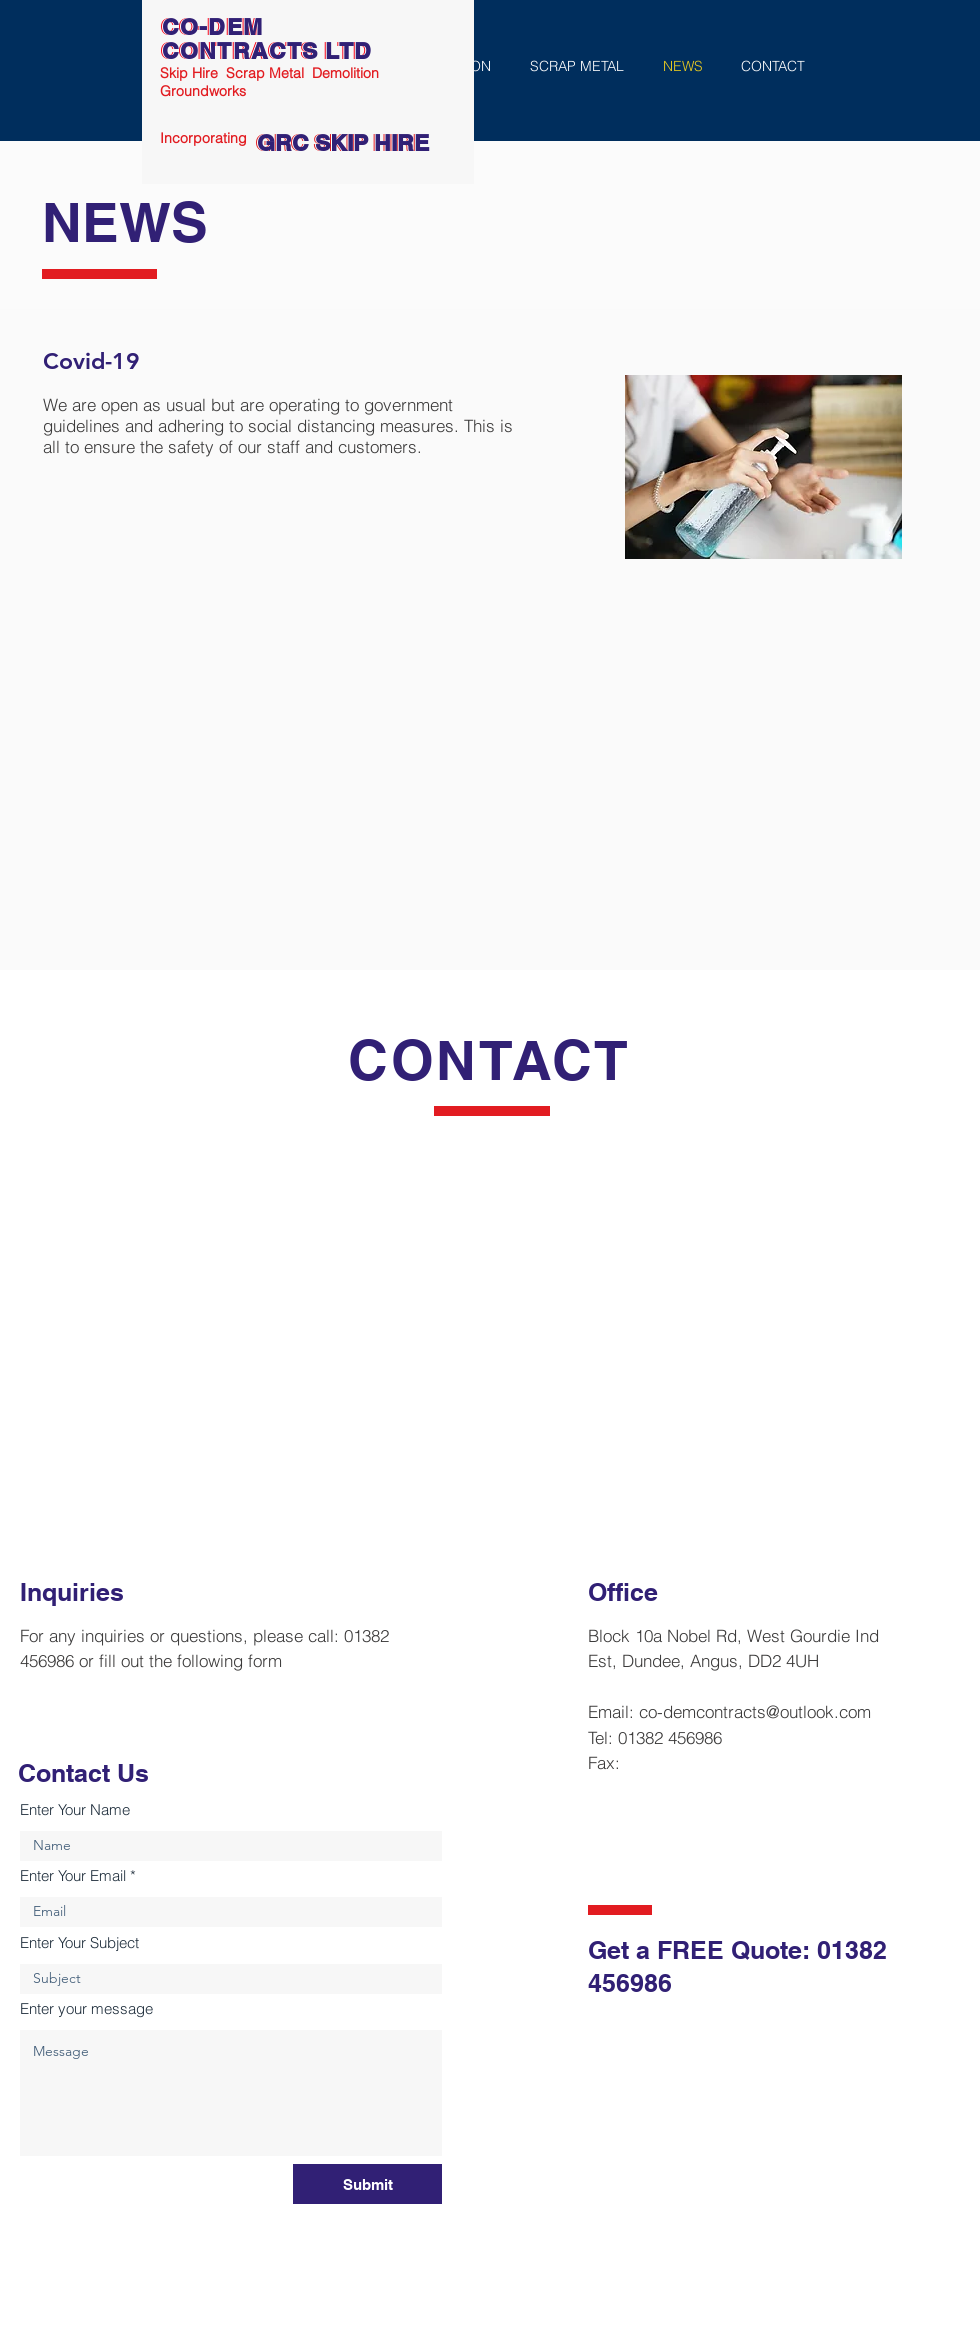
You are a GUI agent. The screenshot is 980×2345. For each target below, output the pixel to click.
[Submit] (367, 2184)
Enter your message (86, 2008)
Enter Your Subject (79, 1942)
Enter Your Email (73, 1875)
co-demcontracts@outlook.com (755, 1711)
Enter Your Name (75, 1809)
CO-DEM (212, 26)
